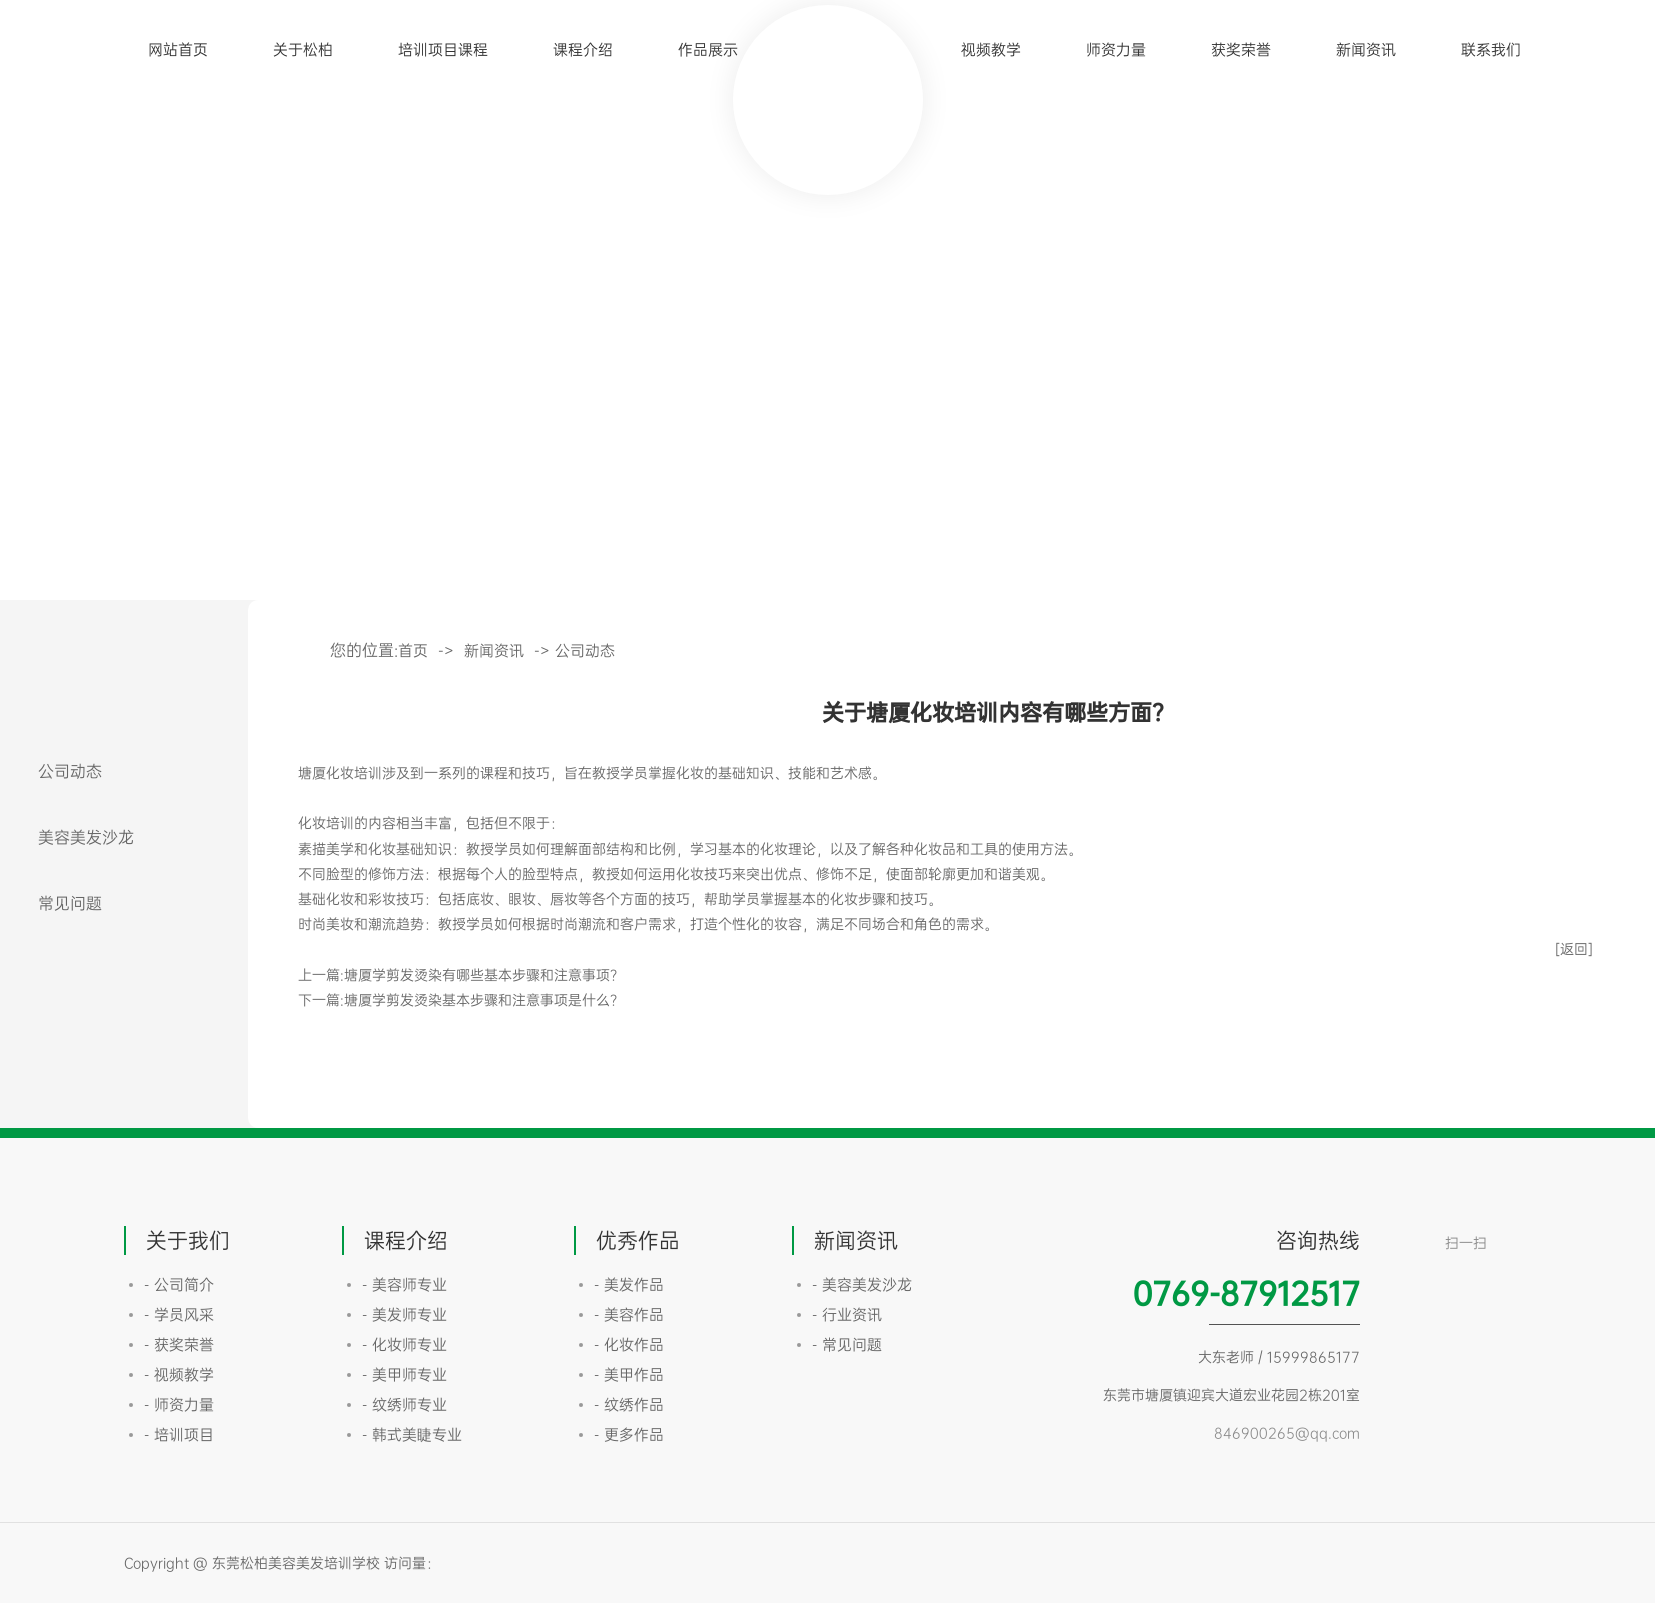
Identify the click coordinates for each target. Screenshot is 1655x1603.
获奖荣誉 (1241, 49)
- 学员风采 (179, 1314)
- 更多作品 (629, 1434)
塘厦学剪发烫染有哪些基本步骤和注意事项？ (484, 974)
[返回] (1574, 948)
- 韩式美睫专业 (412, 1434)
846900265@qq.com (1287, 1432)
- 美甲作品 (629, 1374)
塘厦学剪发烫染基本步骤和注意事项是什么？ (484, 999)
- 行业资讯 (847, 1314)
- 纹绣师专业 (404, 1404)
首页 (413, 650)
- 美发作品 (629, 1284)
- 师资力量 (179, 1404)
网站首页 (178, 49)
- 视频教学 (179, 1374)
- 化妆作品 (629, 1344)
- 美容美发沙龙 (862, 1284)
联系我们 (1491, 49)
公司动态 (70, 771)
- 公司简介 (179, 1284)
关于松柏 (303, 49)
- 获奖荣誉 (179, 1344)
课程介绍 (583, 49)
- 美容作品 (629, 1314)
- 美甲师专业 (404, 1374)
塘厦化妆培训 (340, 772)
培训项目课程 (443, 49)
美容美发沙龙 (86, 837)
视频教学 (991, 49)
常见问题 (70, 903)
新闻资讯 (1366, 49)
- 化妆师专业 (404, 1344)
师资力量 (1116, 49)
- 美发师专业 (404, 1314)
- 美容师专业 (404, 1284)
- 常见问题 (847, 1344)
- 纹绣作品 (629, 1404)
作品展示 (708, 49)
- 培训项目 (179, 1434)
